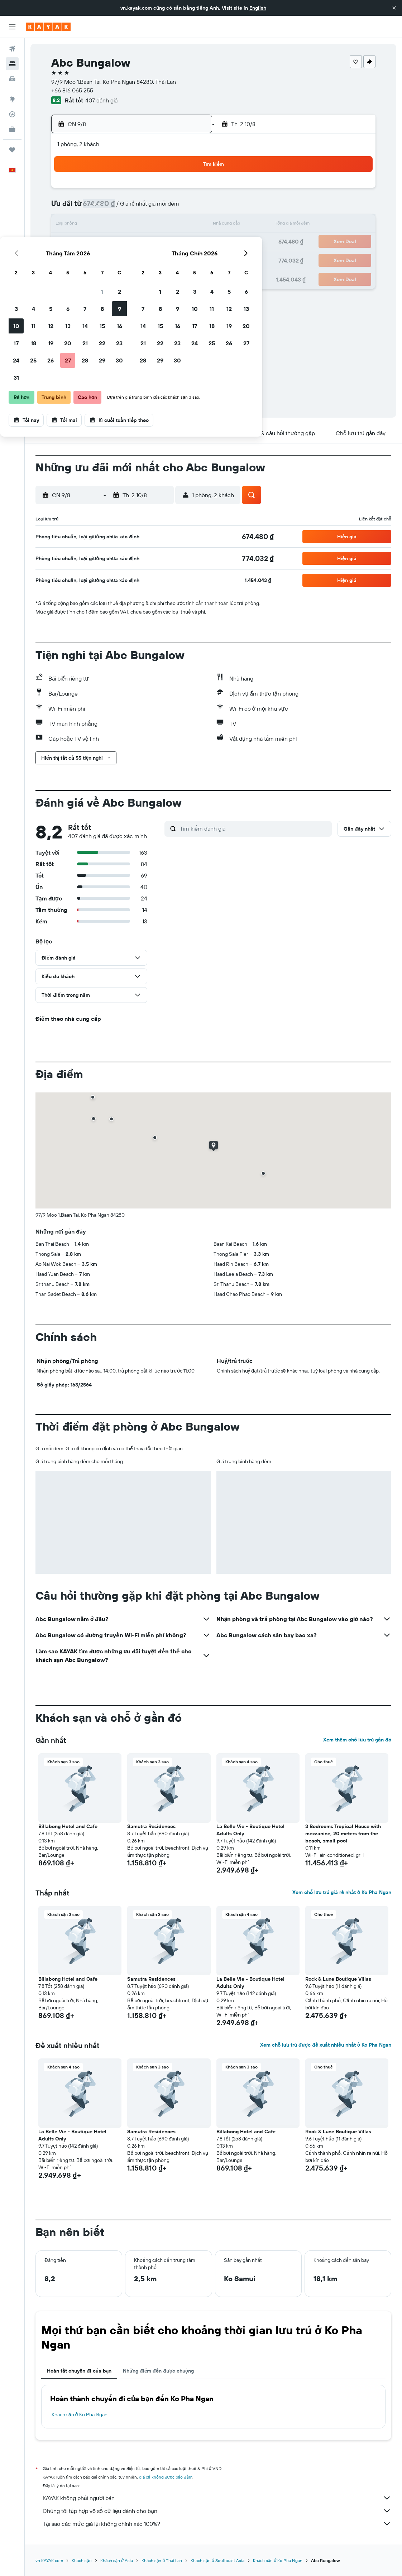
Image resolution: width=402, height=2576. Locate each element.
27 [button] (138, 259)
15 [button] (172, 225)
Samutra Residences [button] (151, 1826)
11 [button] (103, 225)
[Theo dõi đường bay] (12, 114)
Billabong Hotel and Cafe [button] (67, 1826)
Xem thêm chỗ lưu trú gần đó (357, 1739)
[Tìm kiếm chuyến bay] (12, 49)
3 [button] (86, 207)
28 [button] (155, 259)
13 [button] (137, 225)
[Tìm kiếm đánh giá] (254, 828)
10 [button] (86, 225)
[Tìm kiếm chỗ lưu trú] (12, 64)
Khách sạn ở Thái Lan (162, 2560)
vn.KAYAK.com (49, 2560)
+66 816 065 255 (72, 90)
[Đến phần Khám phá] (12, 99)
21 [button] (155, 242)
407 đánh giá (101, 100)
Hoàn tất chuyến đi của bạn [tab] (79, 2371)
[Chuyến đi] (12, 150)
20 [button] (137, 242)
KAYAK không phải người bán (217, 2498)
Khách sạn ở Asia (116, 2560)
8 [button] (172, 207)
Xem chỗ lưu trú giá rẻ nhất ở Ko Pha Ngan (341, 1892)
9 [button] (189, 207)
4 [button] (103, 207)
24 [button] (86, 259)
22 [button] (172, 242)
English (257, 8)
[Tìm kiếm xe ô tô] (12, 79)
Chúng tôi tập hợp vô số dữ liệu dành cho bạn (217, 2511)
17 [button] (85, 242)
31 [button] (86, 276)
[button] (394, 8)
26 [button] (120, 259)
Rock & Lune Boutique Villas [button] (338, 1979)
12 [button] (120, 225)
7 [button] (154, 207)
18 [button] (103, 242)
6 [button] (137, 207)
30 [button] (189, 259)
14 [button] (155, 225)
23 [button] (189, 242)
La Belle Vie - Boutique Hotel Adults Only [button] (250, 1830)
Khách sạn (82, 2560)
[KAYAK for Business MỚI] (12, 129)
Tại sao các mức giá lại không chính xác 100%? (217, 2523)
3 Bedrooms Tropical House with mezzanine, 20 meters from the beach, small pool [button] (343, 1833)
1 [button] (172, 190)
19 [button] (120, 242)
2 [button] (189, 190)
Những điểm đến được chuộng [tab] (158, 2371)
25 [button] (103, 259)
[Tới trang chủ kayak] (48, 27)
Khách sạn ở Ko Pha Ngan (79, 2414)
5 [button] (120, 207)
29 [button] (172, 259)
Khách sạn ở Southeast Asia (217, 2560)
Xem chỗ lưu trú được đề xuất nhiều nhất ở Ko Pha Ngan (325, 2045)
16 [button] (189, 225)
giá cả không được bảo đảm (165, 2477)
